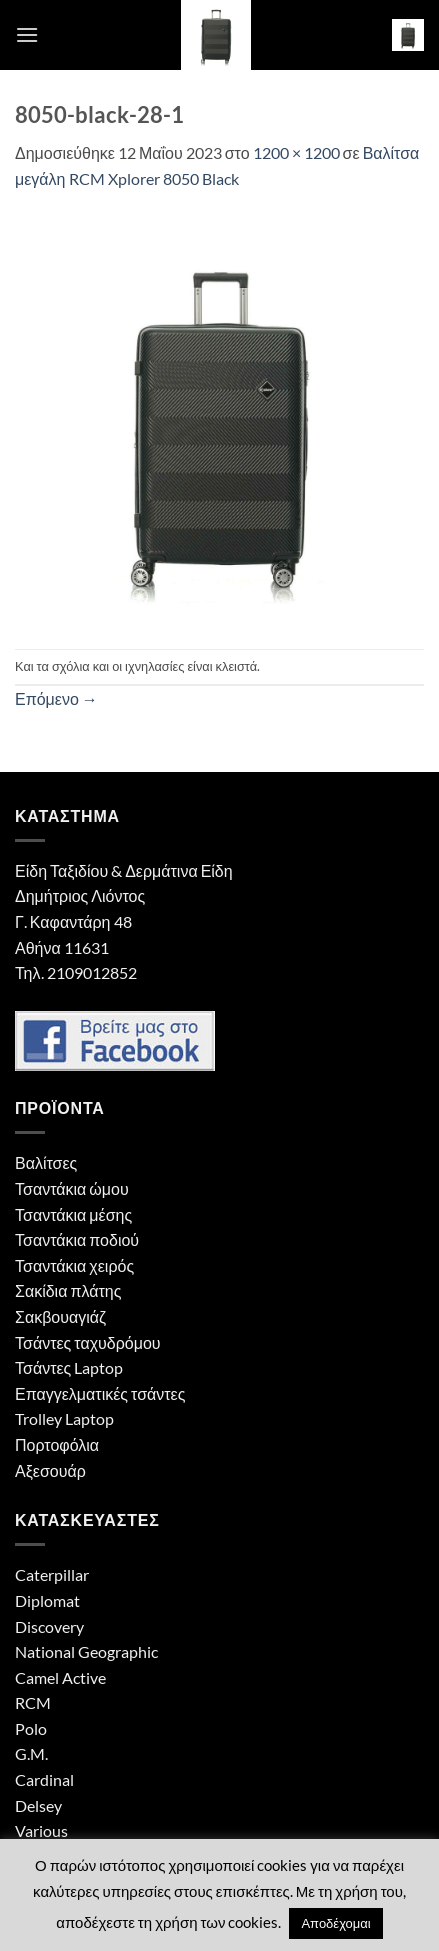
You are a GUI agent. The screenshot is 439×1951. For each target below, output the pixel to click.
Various (41, 1830)
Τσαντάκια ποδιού (77, 1239)
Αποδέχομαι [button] (335, 1923)
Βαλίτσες (46, 1162)
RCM (33, 1702)
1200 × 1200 (296, 152)
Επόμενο (56, 698)
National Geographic (86, 1651)
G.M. (31, 1753)
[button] (27, 34)
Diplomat (47, 1600)
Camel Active (60, 1677)
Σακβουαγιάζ (60, 1316)
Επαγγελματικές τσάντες (100, 1393)
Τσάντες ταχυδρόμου (88, 1342)
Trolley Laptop (64, 1418)
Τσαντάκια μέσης (73, 1214)
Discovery (49, 1626)
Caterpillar (52, 1574)
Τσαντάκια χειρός (74, 1265)
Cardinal (44, 1779)
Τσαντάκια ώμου (72, 1188)
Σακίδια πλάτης (68, 1290)
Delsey (38, 1805)
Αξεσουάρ (50, 1470)
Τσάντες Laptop (69, 1367)
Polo (31, 1728)
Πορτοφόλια (57, 1444)
